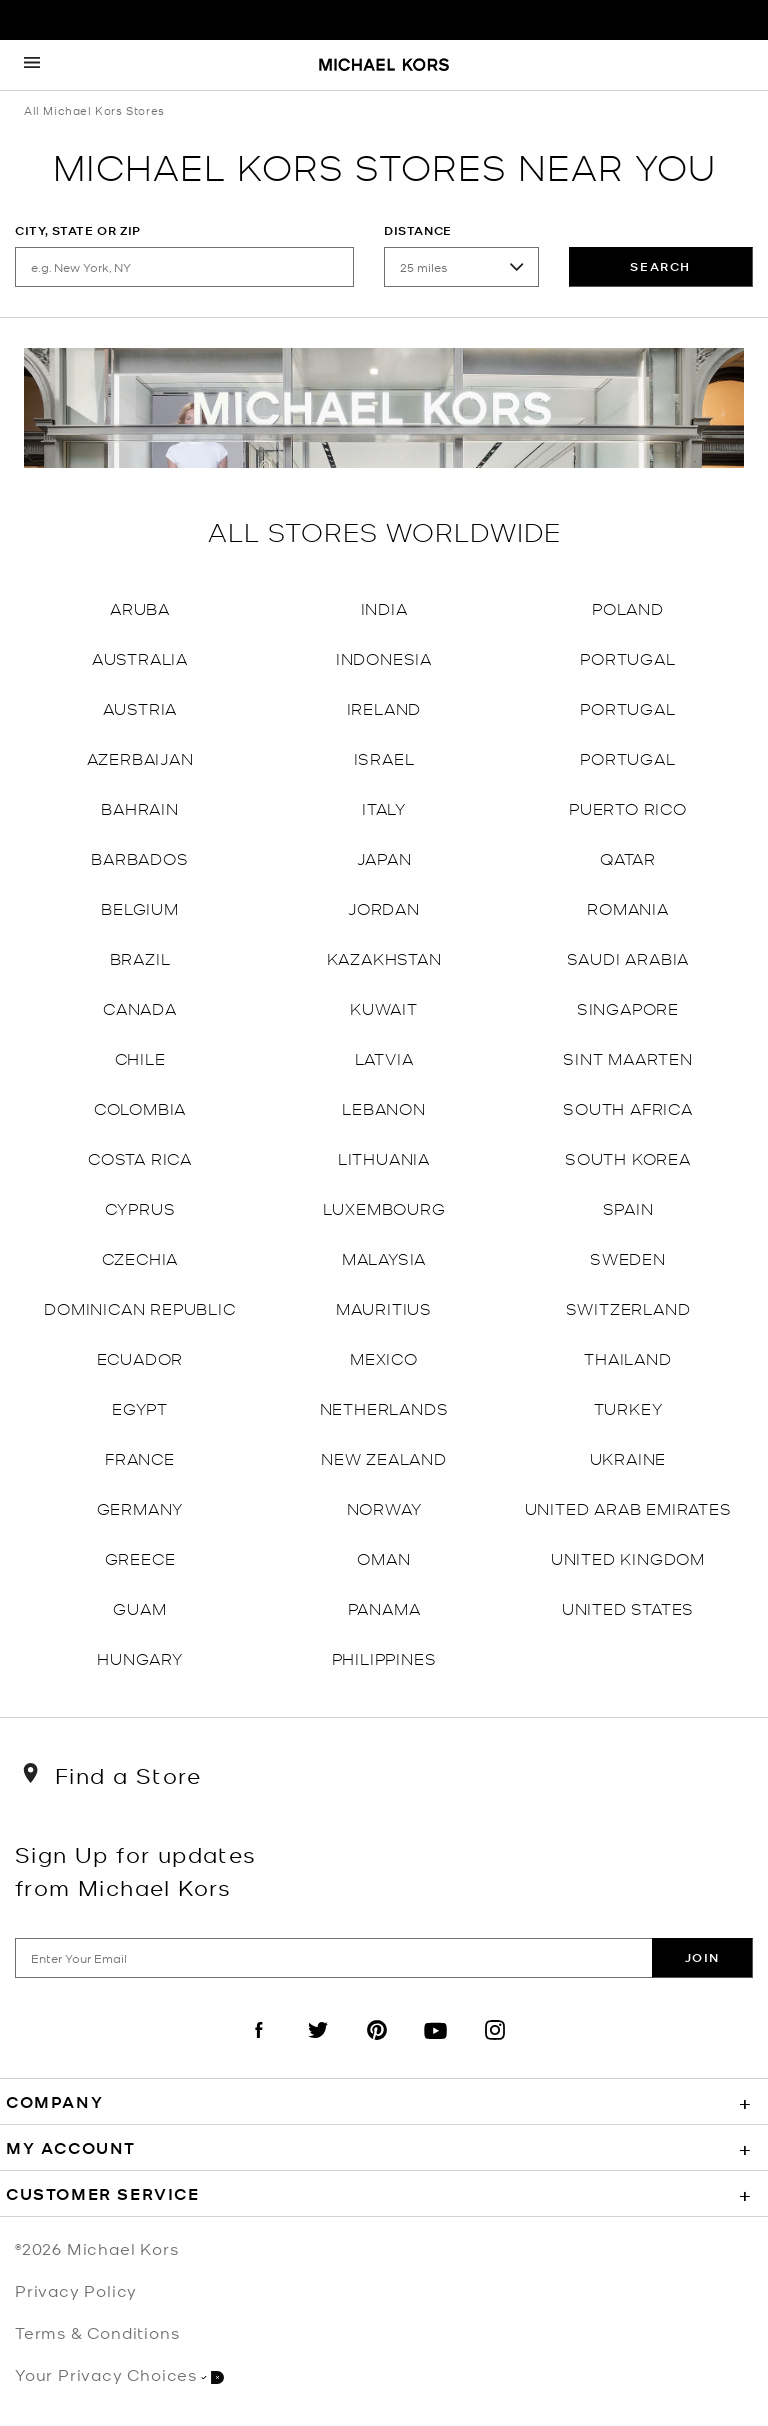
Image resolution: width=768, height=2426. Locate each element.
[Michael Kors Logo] (384, 66)
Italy (384, 807)
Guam (139, 1607)
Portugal (627, 657)
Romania (628, 907)
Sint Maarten (628, 1057)
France (140, 1457)
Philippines (384, 1657)
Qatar (628, 857)
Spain (628, 1207)
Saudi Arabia (628, 957)
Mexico (384, 1357)
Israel (384, 757)
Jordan (384, 907)
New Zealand (384, 1457)
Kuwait (384, 1007)
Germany (140, 1507)
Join (702, 1957)
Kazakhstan (384, 957)
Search (660, 266)
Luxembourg (384, 1207)
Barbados (139, 857)
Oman (383, 1557)
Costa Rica (140, 1157)
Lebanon (384, 1107)
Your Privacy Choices (119, 2374)
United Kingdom (628, 1557)
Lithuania (384, 1157)
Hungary (140, 1657)
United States (628, 1607)
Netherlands (384, 1407)
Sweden (628, 1257)
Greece (140, 1557)
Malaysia (384, 1257)
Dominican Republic (139, 1307)
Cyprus (140, 1207)
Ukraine (628, 1457)
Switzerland (628, 1307)
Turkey (628, 1407)
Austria (140, 707)
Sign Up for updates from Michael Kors (136, 1870)
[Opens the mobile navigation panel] (32, 65)
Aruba (140, 607)
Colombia (140, 1107)
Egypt (140, 1407)
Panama (384, 1607)
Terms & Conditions (97, 2332)
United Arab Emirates (628, 1507)
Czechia (140, 1257)
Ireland (384, 707)
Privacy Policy (76, 2290)
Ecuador (140, 1357)
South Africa (628, 1107)
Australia (140, 657)
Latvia (384, 1057)
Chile (140, 1057)
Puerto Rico (628, 807)
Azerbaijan (140, 757)
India (384, 607)
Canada (140, 1007)
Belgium (140, 907)
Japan (384, 857)
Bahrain (140, 807)
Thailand (627, 1357)
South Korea (628, 1157)
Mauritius (384, 1307)
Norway (384, 1507)
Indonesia (384, 657)
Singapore (628, 1007)
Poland (628, 607)
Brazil (140, 957)
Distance (418, 230)
